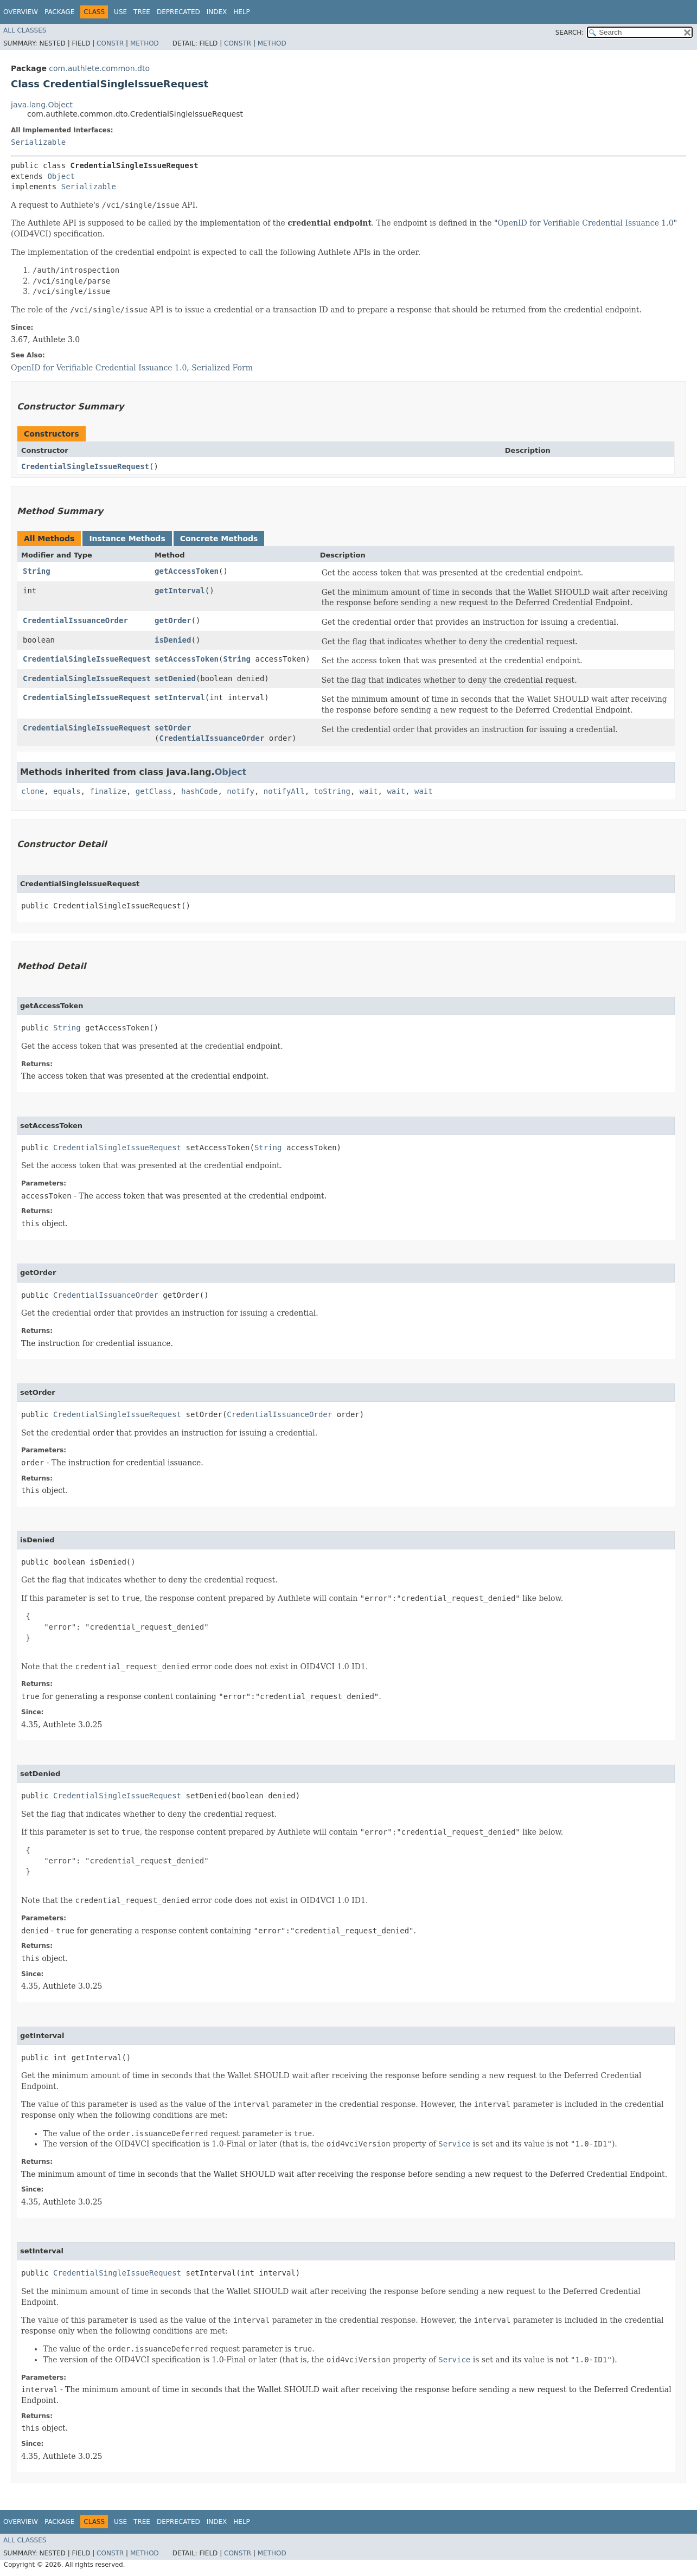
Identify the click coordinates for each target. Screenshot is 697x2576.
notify (240, 791)
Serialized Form (222, 367)
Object (61, 176)
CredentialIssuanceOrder (75, 620)
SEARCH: (569, 32)
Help (241, 12)
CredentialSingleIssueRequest (85, 466)
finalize (107, 791)
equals (67, 791)
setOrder (173, 727)
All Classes (24, 30)
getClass (154, 791)
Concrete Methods (219, 538)
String (36, 571)
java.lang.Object (42, 104)
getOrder (173, 620)
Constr (110, 43)
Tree (141, 12)
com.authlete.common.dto (99, 68)
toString (332, 791)
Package (59, 12)
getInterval (180, 590)
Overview (20, 12)
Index (217, 12)
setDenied (175, 678)
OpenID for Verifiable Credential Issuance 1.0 (585, 223)
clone (32, 791)
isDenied (173, 640)
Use (120, 12)
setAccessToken (187, 659)
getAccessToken (187, 571)
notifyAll (284, 791)
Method (144, 43)
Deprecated (178, 12)
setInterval (180, 697)
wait (369, 791)
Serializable (38, 142)
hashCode (199, 791)
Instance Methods (127, 538)
